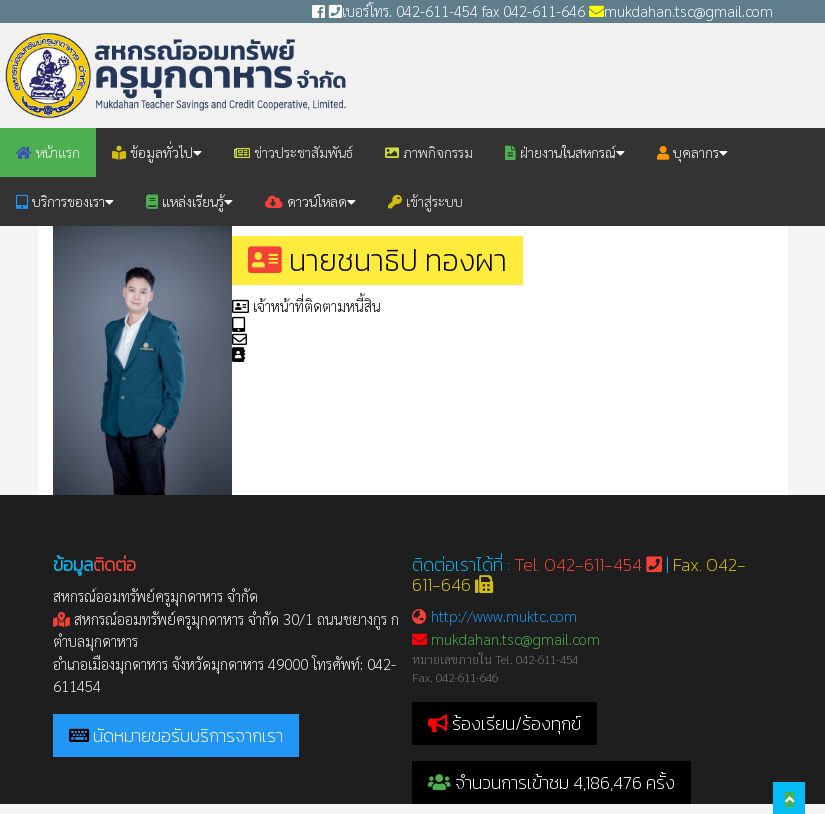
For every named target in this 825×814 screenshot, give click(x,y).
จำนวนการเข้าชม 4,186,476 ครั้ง (551, 782)
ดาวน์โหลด (310, 201)
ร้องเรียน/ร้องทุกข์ (516, 723)
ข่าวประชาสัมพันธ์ (293, 152)
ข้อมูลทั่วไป (157, 152)
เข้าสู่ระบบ (425, 201)
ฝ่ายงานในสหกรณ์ (565, 152)
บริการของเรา (65, 201)
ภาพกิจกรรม (429, 152)
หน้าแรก (48, 152)
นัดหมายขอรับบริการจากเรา (188, 735)
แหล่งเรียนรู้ (189, 201)
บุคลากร (692, 152)
